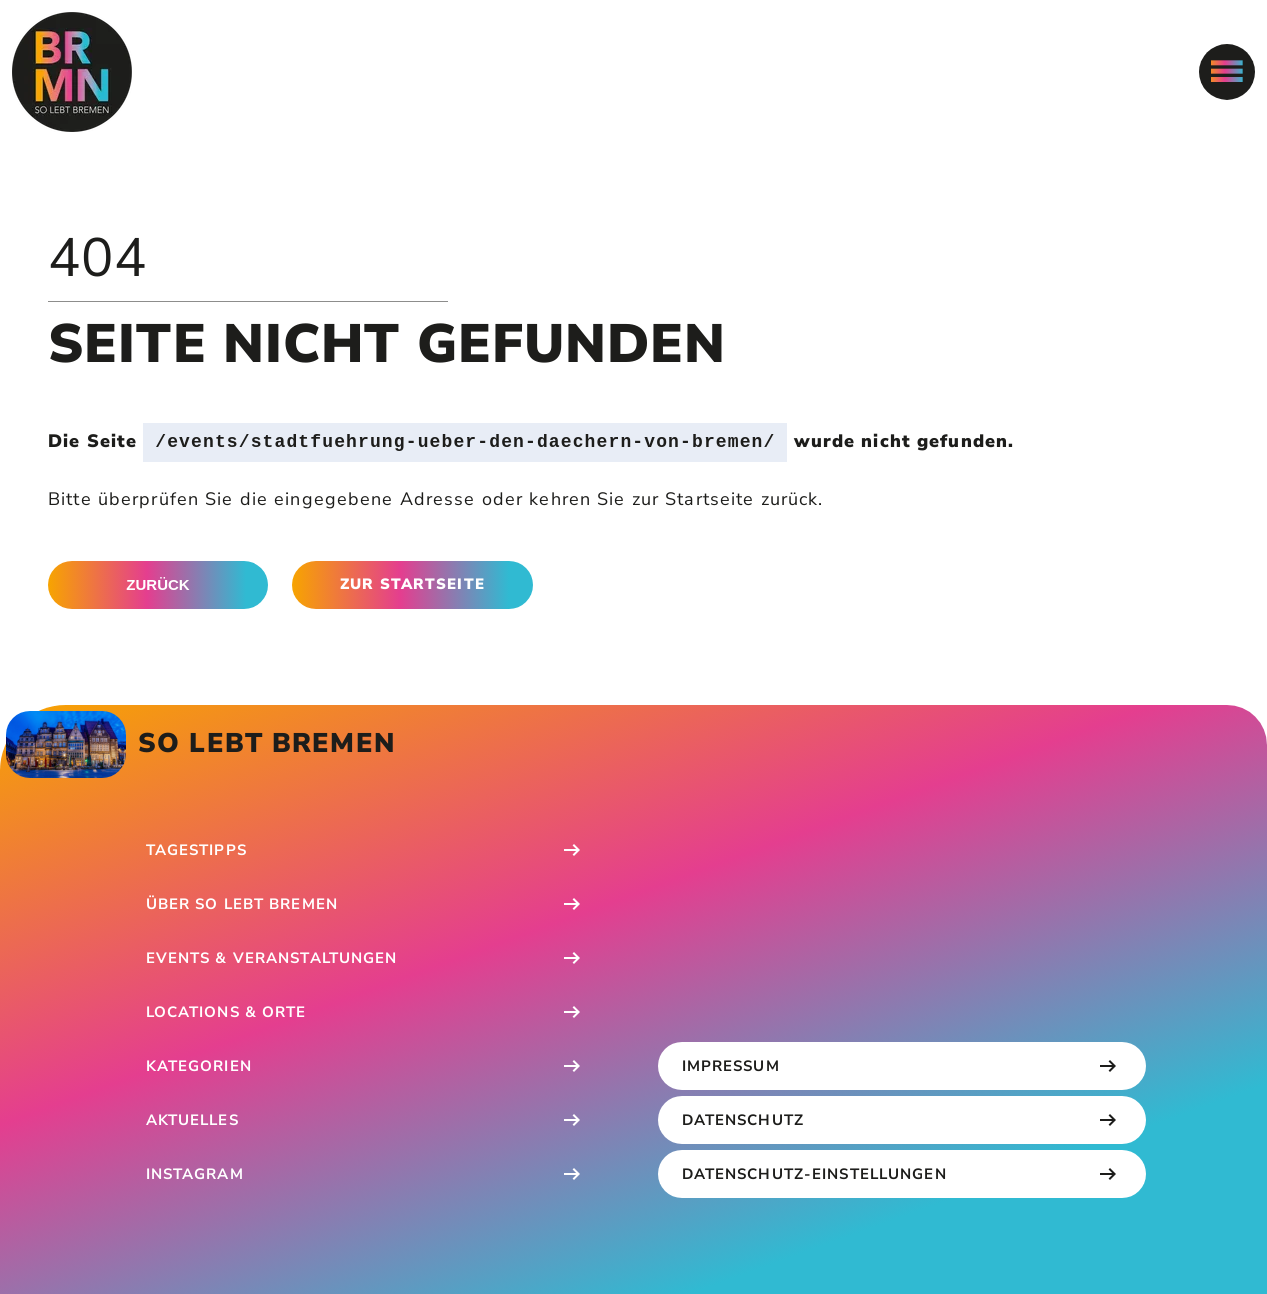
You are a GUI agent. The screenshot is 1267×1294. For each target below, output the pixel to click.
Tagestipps (196, 850)
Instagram (195, 1174)
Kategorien (199, 1066)
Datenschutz (743, 1120)
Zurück (157, 584)
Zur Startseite (412, 584)
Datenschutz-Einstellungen (814, 1174)
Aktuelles (192, 1120)
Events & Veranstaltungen (272, 958)
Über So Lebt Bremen (242, 904)
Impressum (731, 1066)
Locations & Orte (226, 1012)
